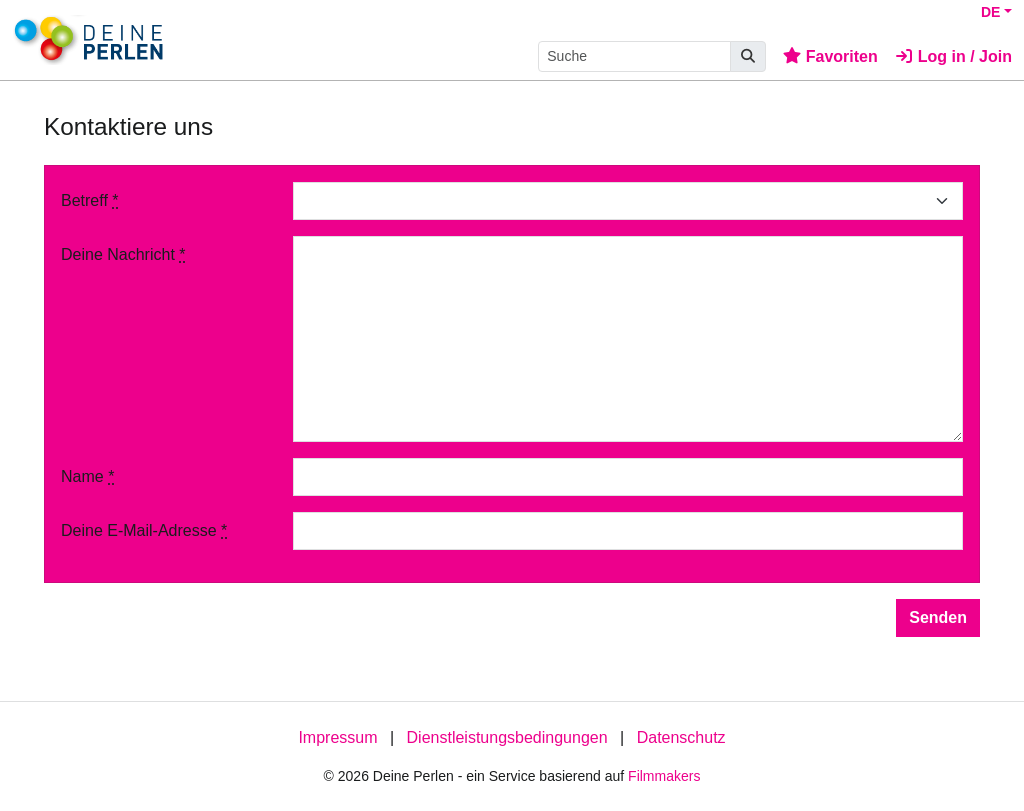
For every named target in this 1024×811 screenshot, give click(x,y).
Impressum (337, 737)
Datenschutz (681, 737)
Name (87, 476)
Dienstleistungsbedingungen (507, 737)
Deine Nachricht (123, 254)
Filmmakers (664, 776)
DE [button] (990, 12)
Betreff (90, 200)
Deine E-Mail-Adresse (144, 530)
